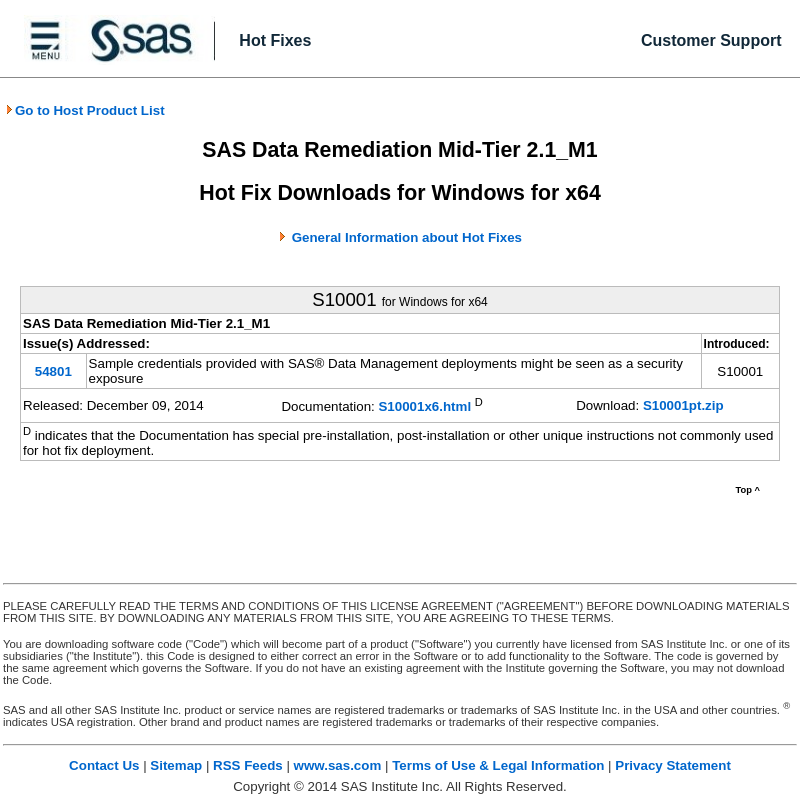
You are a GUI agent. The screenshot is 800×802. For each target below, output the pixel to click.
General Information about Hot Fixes (407, 237)
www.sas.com (338, 765)
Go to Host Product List (85, 110)
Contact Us (104, 765)
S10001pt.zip (683, 405)
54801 (53, 371)
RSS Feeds (248, 765)
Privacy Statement (673, 765)
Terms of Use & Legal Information (498, 765)
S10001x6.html (424, 407)
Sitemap (176, 765)
